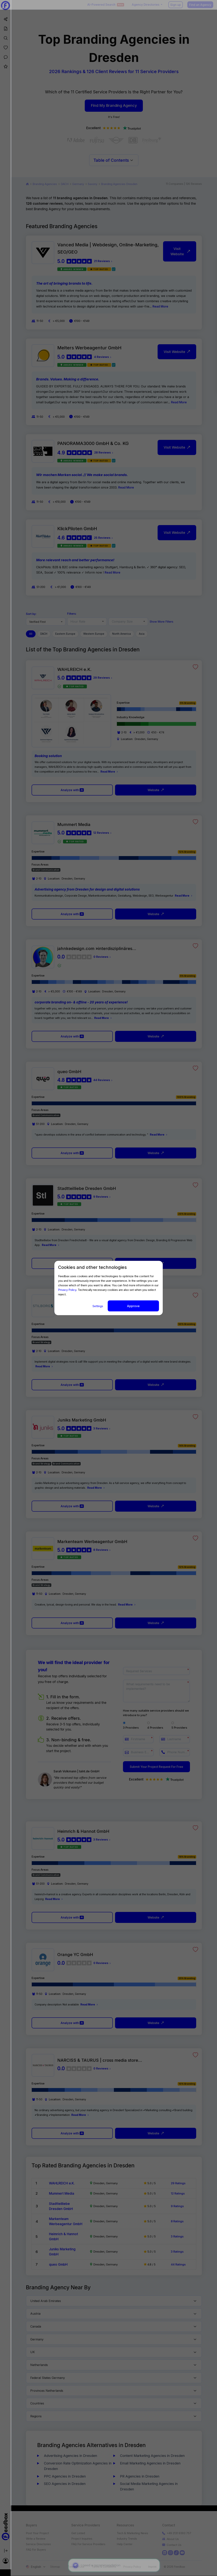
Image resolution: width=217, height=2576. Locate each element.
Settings (98, 1306)
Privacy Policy (67, 1289)
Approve (133, 1306)
